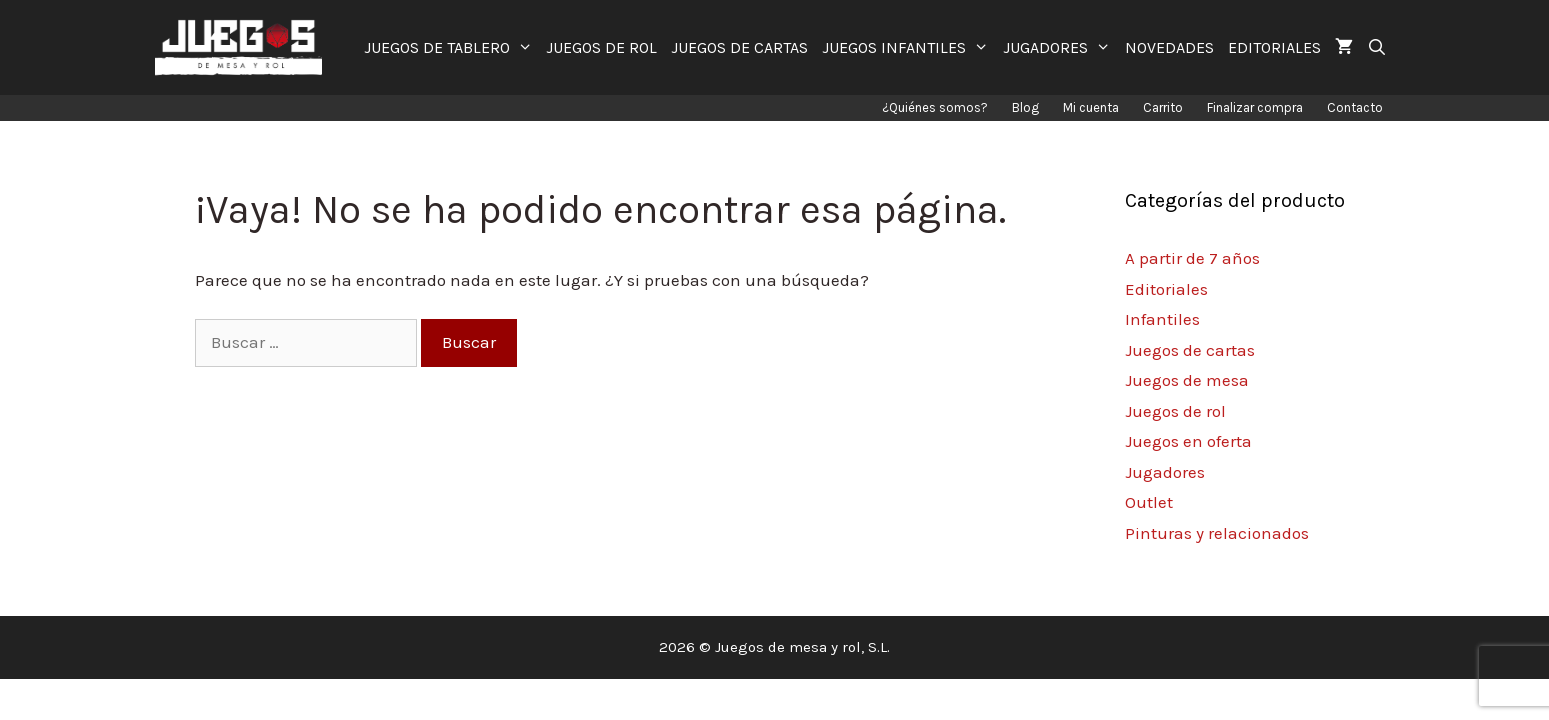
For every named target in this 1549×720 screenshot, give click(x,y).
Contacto (1355, 107)
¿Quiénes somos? (935, 107)
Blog (1025, 107)
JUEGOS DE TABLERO (452, 47)
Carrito (1163, 107)
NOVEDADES (1169, 47)
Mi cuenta (1091, 107)
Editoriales (1166, 289)
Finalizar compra (1255, 107)
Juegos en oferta (1188, 441)
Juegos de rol (1175, 411)
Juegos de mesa (1187, 380)
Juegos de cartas (1190, 350)
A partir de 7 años (1192, 258)
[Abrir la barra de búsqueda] (1377, 47)
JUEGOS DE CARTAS (739, 47)
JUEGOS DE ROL (601, 47)
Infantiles (1162, 319)
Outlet (1149, 502)
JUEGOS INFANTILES (909, 47)
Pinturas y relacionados (1217, 533)
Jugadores (1165, 472)
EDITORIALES (1274, 47)
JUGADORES (1060, 47)
